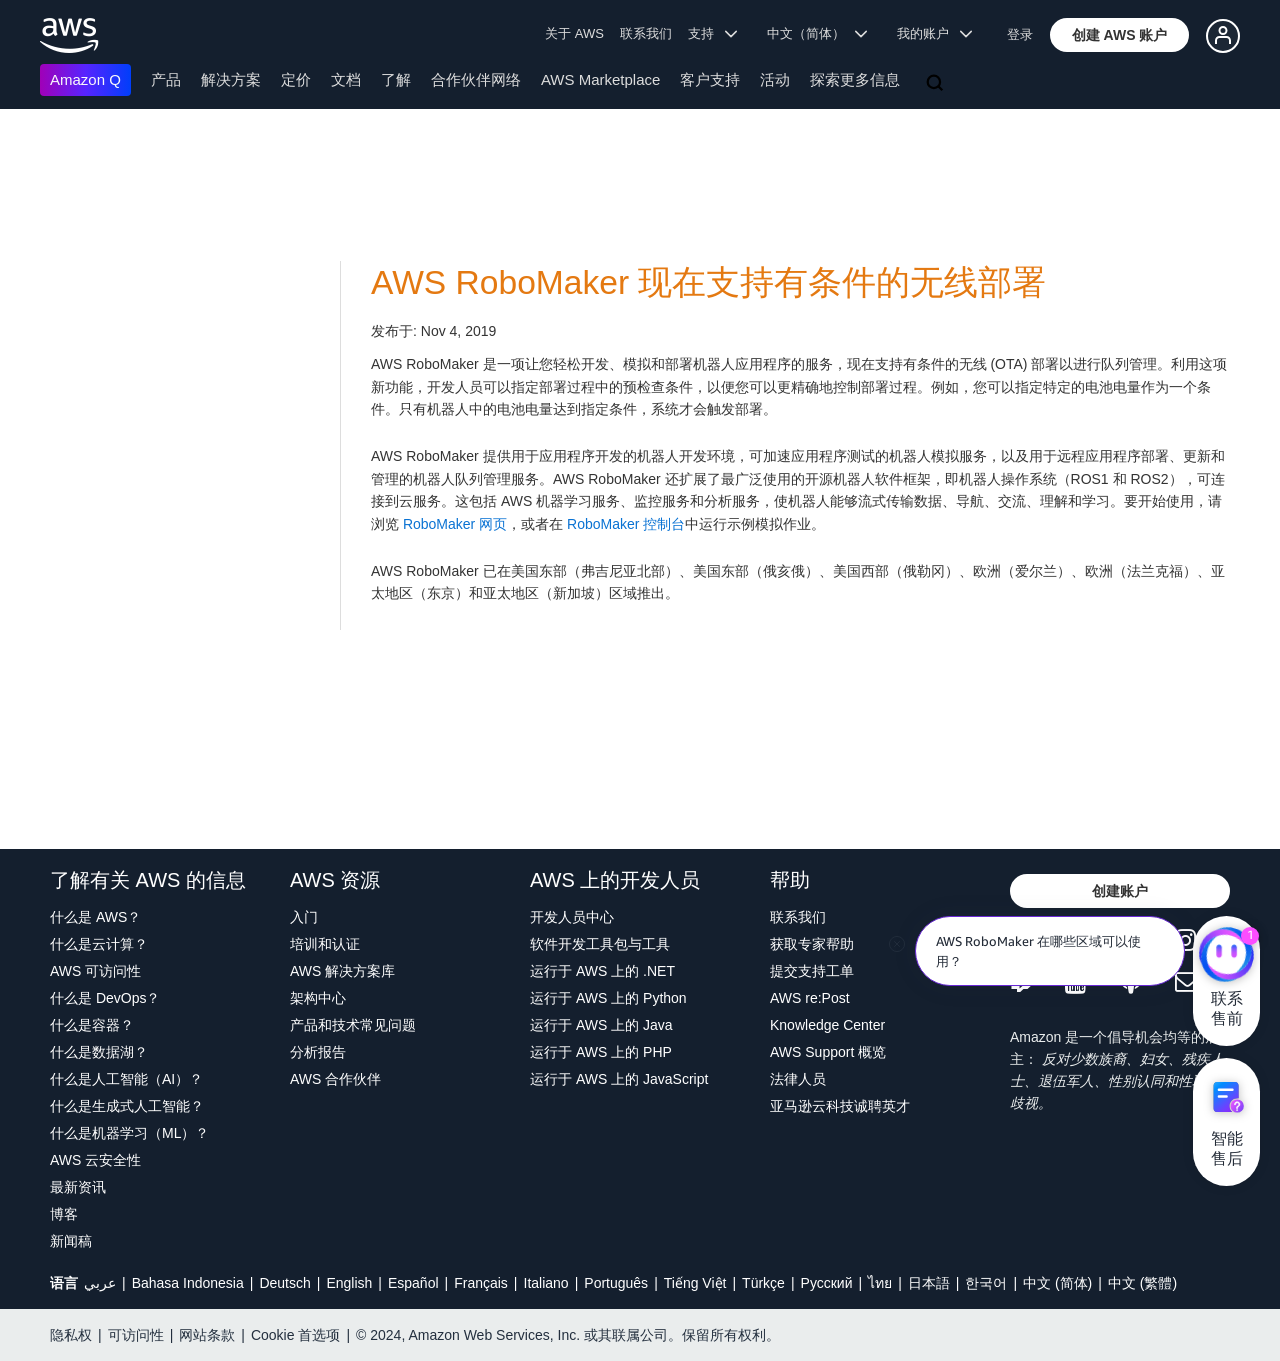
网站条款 (207, 1335)
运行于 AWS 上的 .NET (602, 971)
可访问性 (136, 1335)
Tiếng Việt (695, 1283)
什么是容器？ (92, 1025)
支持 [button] (712, 33)
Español (413, 1283)
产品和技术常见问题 (353, 1025)
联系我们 (646, 33)
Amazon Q (85, 79)
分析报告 (318, 1052)
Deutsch (284, 1283)
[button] (1120, 35)
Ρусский (827, 1283)
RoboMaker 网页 (455, 524)
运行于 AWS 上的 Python (608, 998)
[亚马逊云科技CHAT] (1226, 956)
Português (616, 1283)
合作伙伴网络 (476, 79)
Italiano (546, 1283)
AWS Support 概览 (828, 1052)
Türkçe (763, 1283)
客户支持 (710, 79)
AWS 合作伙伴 (335, 1079)
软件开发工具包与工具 (600, 944)
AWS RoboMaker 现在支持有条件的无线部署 (708, 282)
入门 (304, 917)
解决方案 (231, 79)
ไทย (880, 1283)
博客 (64, 1214)
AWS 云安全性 (95, 1160)
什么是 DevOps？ (105, 998)
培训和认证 (325, 944)
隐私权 (71, 1335)
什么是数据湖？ (99, 1052)
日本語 (929, 1283)
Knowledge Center (827, 1025)
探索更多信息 (855, 79)
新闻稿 (71, 1241)
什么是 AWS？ (95, 917)
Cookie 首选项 (295, 1335)
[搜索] (937, 84)
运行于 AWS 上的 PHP (601, 1052)
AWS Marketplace (600, 79)
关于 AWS (574, 33)
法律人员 (798, 1079)
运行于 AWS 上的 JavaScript (619, 1079)
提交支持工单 (812, 971)
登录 (1020, 34)
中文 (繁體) (1142, 1283)
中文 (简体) (1057, 1283)
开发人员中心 (572, 917)
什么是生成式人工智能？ (127, 1106)
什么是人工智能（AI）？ (126, 1079)
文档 (346, 79)
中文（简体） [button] (817, 33)
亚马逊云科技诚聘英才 (840, 1106)
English (349, 1283)
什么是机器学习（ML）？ (129, 1133)
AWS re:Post (810, 998)
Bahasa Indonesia (188, 1283)
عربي (100, 1283)
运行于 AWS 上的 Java (601, 1025)
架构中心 (318, 998)
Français (481, 1283)
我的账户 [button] (934, 33)
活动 (775, 79)
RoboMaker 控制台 (626, 524)
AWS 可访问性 (95, 971)
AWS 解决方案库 (342, 971)
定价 (296, 79)
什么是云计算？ (99, 944)
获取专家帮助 (812, 944)
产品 (166, 79)
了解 (396, 79)
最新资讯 (78, 1187)
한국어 (986, 1283)
